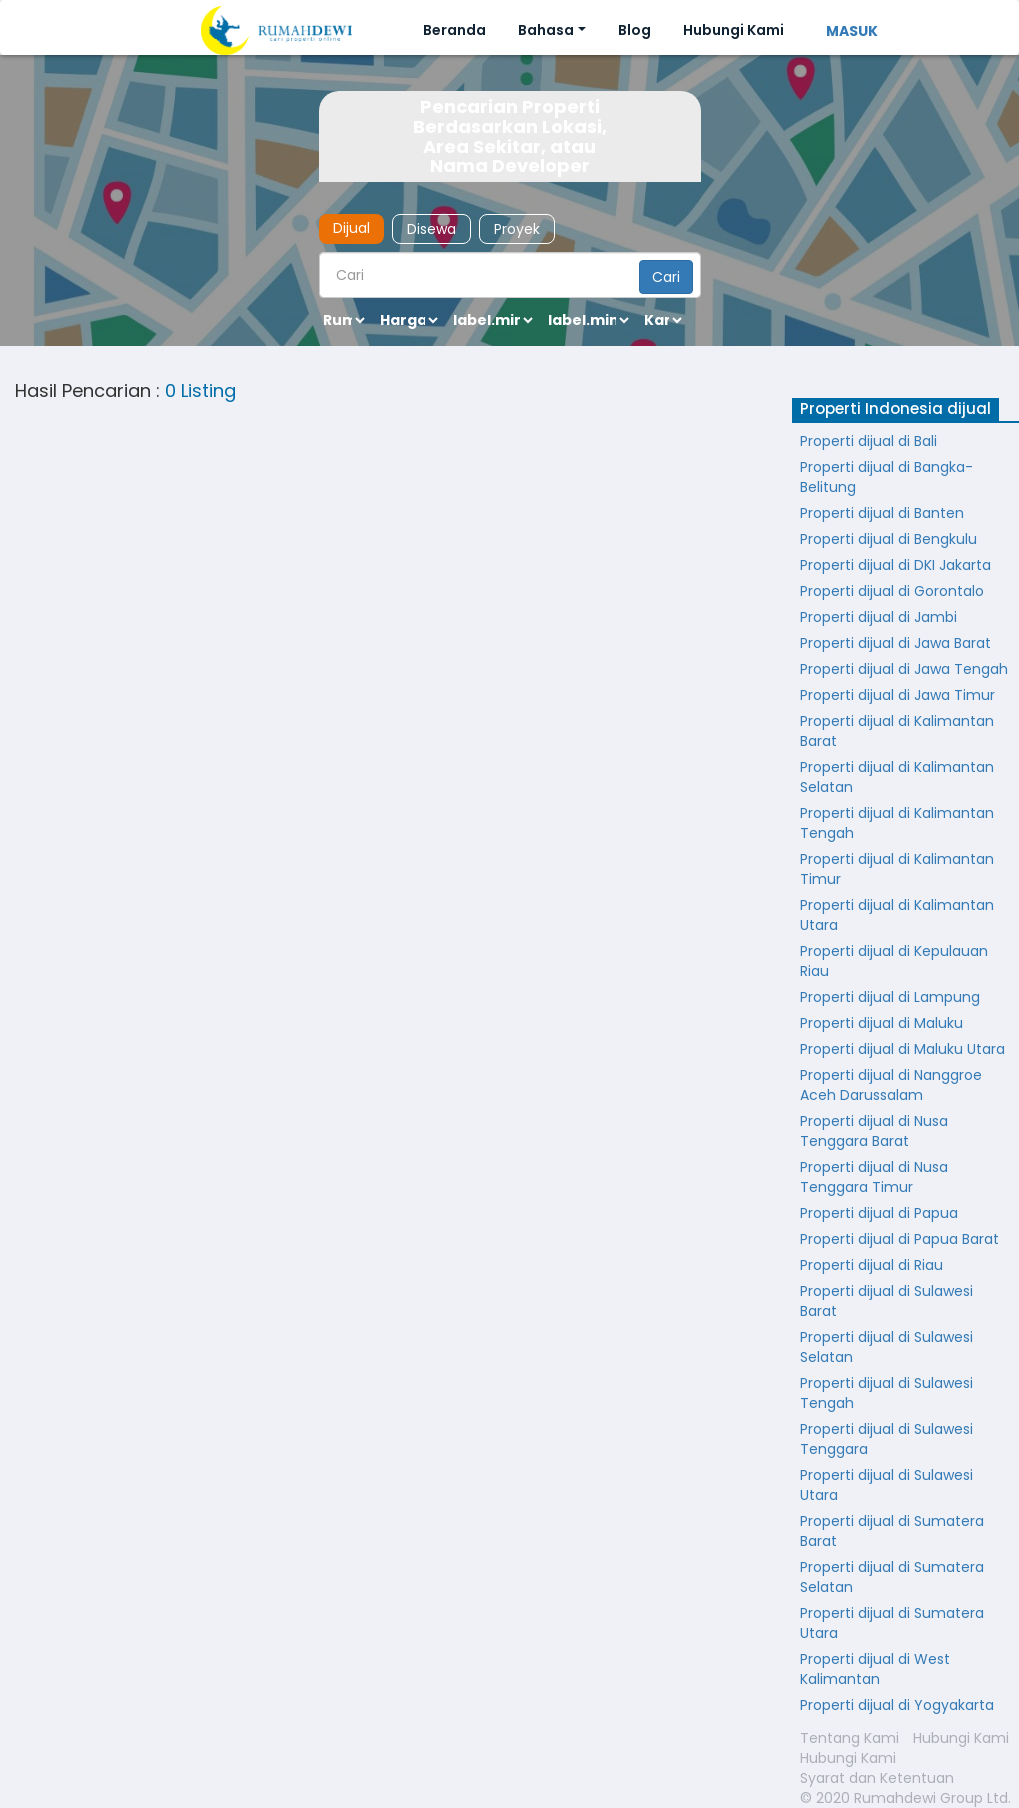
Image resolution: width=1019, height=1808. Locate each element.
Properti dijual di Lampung (890, 997)
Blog (634, 30)
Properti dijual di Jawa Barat (895, 643)
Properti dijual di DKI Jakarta (895, 565)
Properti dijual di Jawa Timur (897, 695)
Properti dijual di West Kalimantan (875, 1669)
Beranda (454, 30)
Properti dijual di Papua (879, 1213)
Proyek (517, 229)
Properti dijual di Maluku (881, 1023)
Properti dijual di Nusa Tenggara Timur (874, 1177)
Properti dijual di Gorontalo (892, 591)
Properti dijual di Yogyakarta (897, 1705)
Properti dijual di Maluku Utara (902, 1049)
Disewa (431, 229)
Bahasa (546, 30)
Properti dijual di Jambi (878, 617)
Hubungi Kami (733, 30)
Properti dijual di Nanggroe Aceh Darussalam (891, 1085)
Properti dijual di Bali (868, 441)
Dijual (351, 228)
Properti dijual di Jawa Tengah (904, 669)
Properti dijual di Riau (871, 1265)
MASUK (852, 31)
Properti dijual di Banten (882, 513)
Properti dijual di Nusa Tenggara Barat (874, 1131)
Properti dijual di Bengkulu (888, 539)
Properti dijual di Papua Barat (899, 1239)
